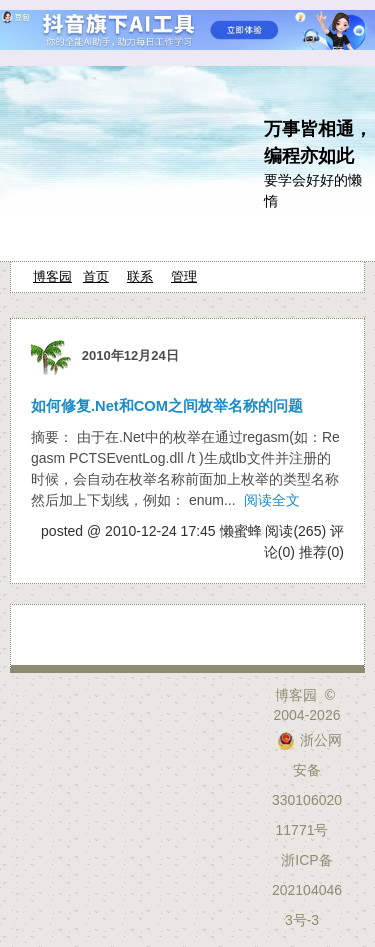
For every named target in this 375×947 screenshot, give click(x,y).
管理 (184, 276)
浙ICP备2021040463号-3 (307, 890)
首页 (96, 276)
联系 (140, 276)
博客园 (52, 276)
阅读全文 (272, 500)
